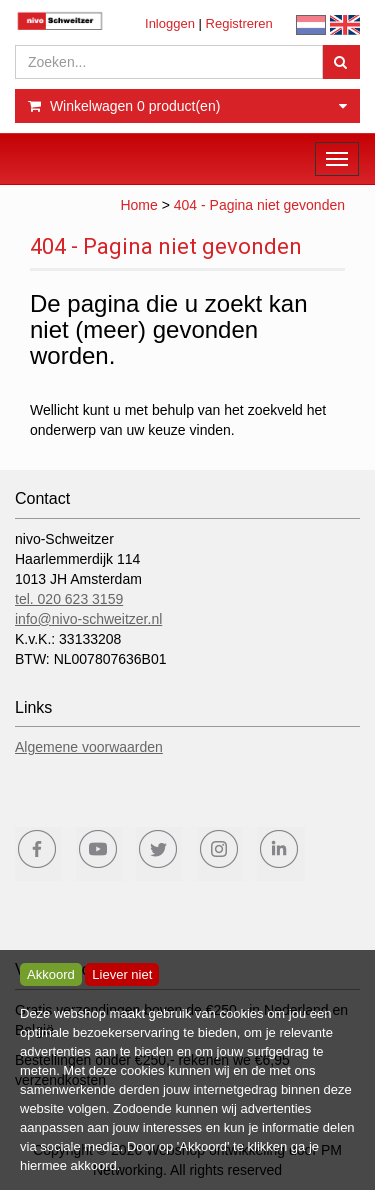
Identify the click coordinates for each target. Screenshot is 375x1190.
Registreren (239, 23)
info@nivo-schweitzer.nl (88, 619)
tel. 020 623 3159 (69, 599)
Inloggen (170, 23)
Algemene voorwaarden (89, 747)
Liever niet (122, 974)
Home (138, 205)
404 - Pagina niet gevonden (259, 205)
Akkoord (51, 974)
